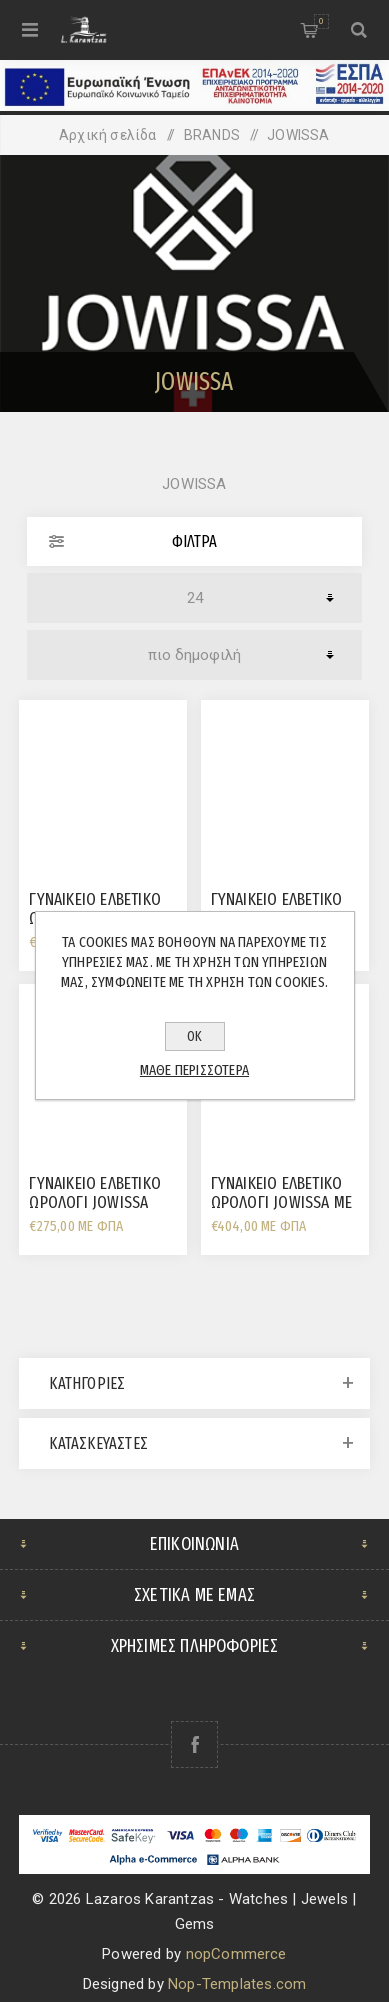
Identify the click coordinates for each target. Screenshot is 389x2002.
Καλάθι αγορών (321, 21)
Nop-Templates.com (237, 1984)
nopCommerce (236, 1954)
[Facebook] (194, 1744)
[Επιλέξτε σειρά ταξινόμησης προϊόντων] (194, 655)
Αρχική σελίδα (108, 135)
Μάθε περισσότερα (194, 1070)
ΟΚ (194, 1036)
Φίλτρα (194, 541)
